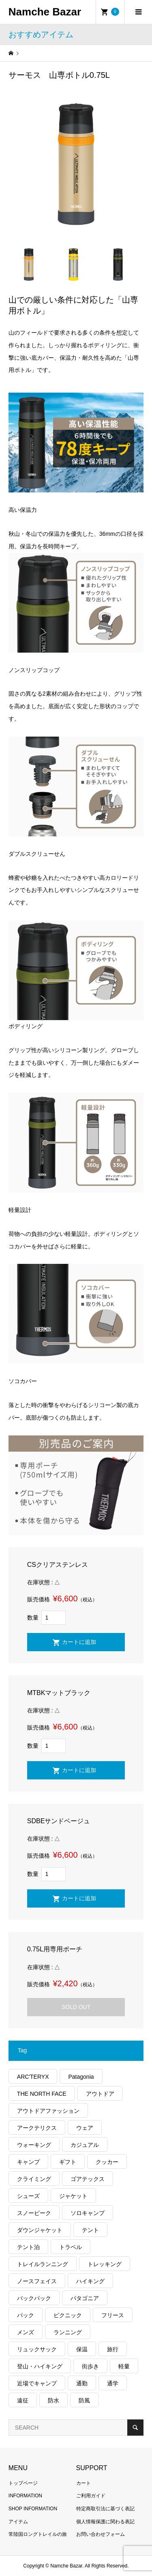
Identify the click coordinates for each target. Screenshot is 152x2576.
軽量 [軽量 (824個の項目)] (124, 2366)
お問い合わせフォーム (100, 2534)
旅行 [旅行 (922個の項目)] (112, 2349)
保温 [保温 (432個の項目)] (82, 2349)
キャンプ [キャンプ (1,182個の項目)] (28, 2162)
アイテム (18, 2521)
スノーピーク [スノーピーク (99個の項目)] (34, 2213)
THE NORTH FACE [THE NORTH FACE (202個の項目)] (41, 2093)
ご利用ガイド (90, 2496)
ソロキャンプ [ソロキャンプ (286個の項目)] (88, 2213)
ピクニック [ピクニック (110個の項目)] (68, 2315)
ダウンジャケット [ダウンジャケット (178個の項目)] (39, 2230)
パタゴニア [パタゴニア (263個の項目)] (85, 2298)
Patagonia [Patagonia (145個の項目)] (81, 2076)
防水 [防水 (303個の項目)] (53, 2400)
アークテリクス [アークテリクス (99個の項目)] (37, 2128)
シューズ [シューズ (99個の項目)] (28, 2196)
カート (83, 2483)
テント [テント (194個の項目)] (90, 2230)
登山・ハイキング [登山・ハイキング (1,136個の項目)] (39, 2366)
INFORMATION (25, 2496)
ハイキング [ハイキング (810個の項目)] (90, 2281)
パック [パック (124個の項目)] (25, 2315)
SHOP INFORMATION (33, 2509)
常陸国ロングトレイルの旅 (38, 2534)
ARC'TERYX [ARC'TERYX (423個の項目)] (33, 2076)
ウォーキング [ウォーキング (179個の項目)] (34, 2145)
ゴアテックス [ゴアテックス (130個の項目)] (88, 2179)
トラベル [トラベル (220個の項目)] (70, 2247)
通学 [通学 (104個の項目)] (112, 2383)
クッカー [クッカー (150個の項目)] (107, 2162)
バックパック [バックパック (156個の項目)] (34, 2298)
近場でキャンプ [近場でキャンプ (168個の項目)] (37, 2383)
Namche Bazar (45, 12)
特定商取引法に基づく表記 (105, 2509)
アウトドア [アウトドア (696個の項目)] (100, 2093)
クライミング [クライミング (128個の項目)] (34, 2179)
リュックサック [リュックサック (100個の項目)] (37, 2349)
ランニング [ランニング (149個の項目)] (68, 2332)
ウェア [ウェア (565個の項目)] (84, 2128)
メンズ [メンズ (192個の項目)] (25, 2332)
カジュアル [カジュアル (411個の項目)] (85, 2145)
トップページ (23, 2483)
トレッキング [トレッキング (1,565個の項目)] (105, 2264)
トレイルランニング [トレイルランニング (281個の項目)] (42, 2264)
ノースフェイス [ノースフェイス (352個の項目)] (37, 2281)
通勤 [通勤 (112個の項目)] (82, 2383)
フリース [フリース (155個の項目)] (112, 2315)
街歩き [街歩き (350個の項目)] (90, 2366)
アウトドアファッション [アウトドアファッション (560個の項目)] (48, 2111)
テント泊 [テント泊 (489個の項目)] (28, 2247)
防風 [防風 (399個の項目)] (84, 2400)
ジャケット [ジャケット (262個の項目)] (73, 2196)
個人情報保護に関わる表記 (105, 2521)
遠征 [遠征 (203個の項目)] (22, 2400)
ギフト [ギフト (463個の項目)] (67, 2162)
